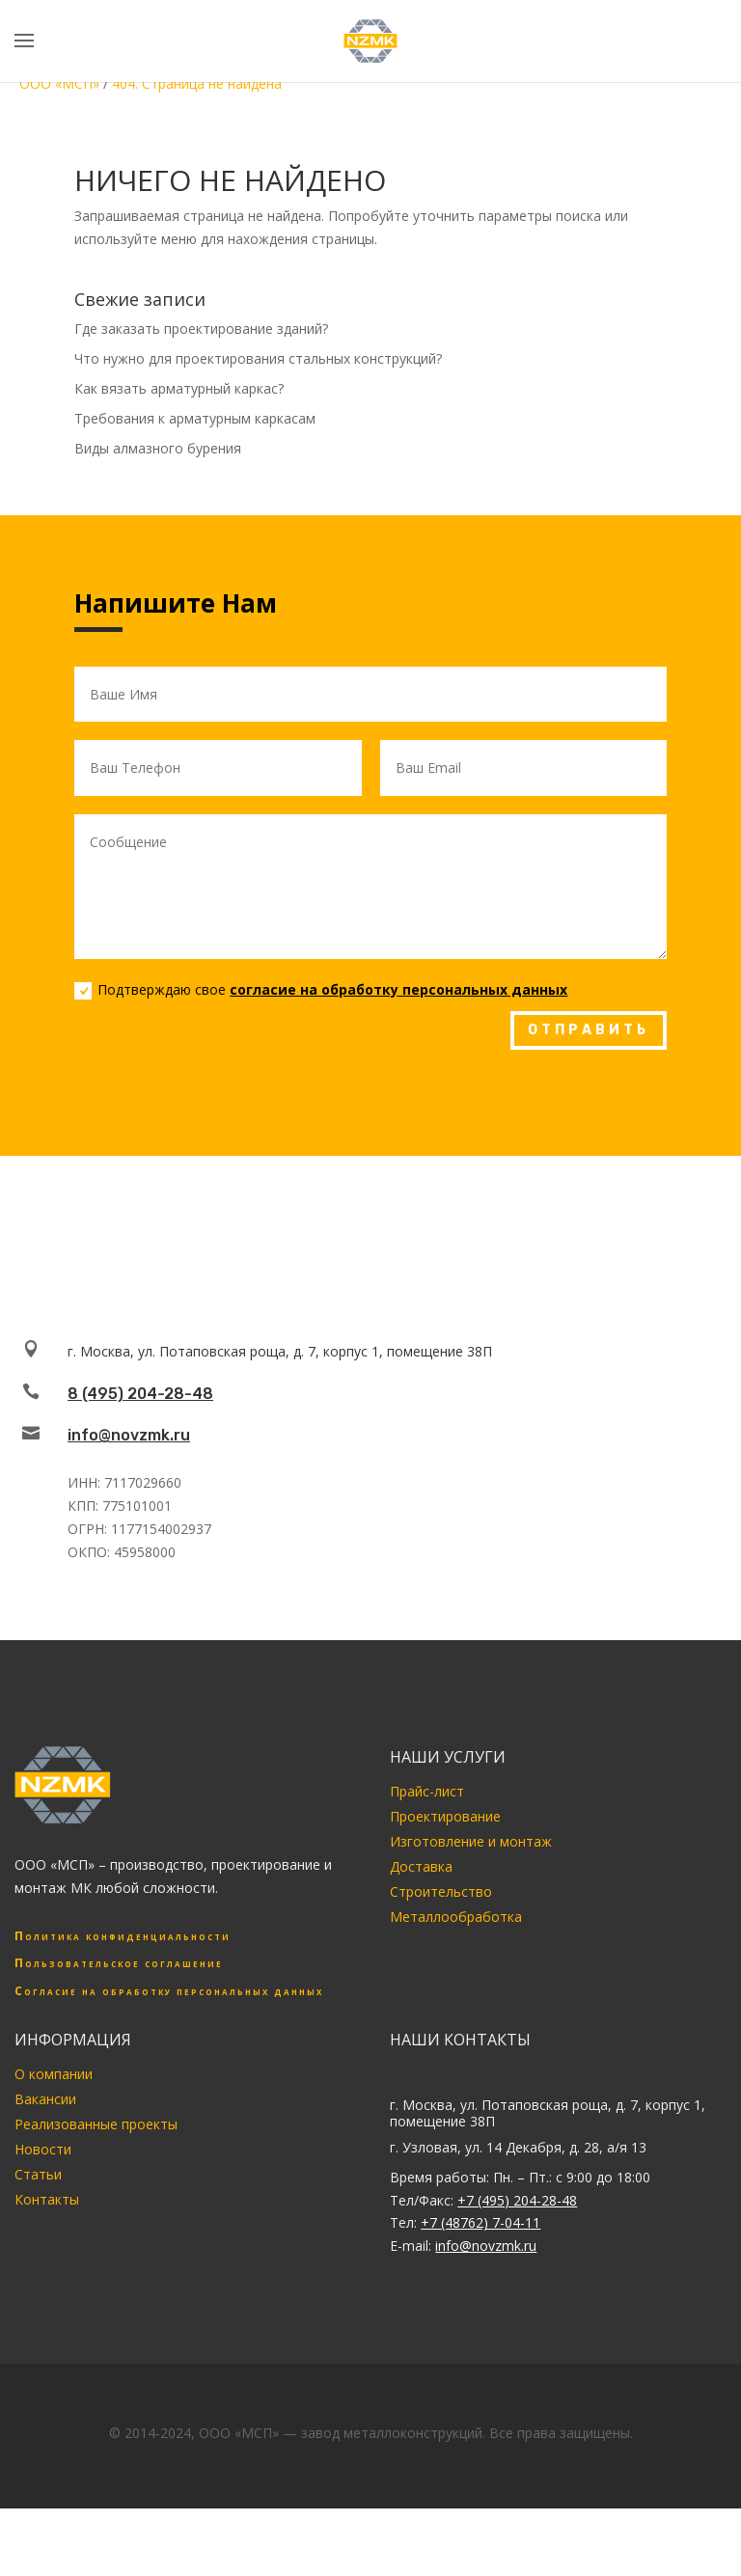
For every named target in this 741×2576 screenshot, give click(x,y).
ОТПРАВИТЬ (588, 1030)
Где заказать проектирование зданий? (201, 328)
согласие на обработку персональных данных (398, 989)
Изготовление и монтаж (471, 1841)
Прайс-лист (427, 1791)
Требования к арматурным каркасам (195, 418)
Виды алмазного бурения (157, 448)
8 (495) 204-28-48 (140, 1393)
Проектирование (445, 1816)
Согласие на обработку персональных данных (168, 1991)
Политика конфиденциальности (122, 1936)
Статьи (38, 2174)
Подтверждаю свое (320, 990)
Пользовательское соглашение (118, 1963)
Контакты (46, 2199)
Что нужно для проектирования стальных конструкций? (258, 358)
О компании (53, 2074)
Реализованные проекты (96, 2124)
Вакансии (45, 2099)
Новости (42, 2149)
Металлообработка (456, 1916)
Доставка (421, 1866)
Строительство (441, 1891)
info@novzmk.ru (129, 1435)
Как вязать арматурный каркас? (179, 388)
